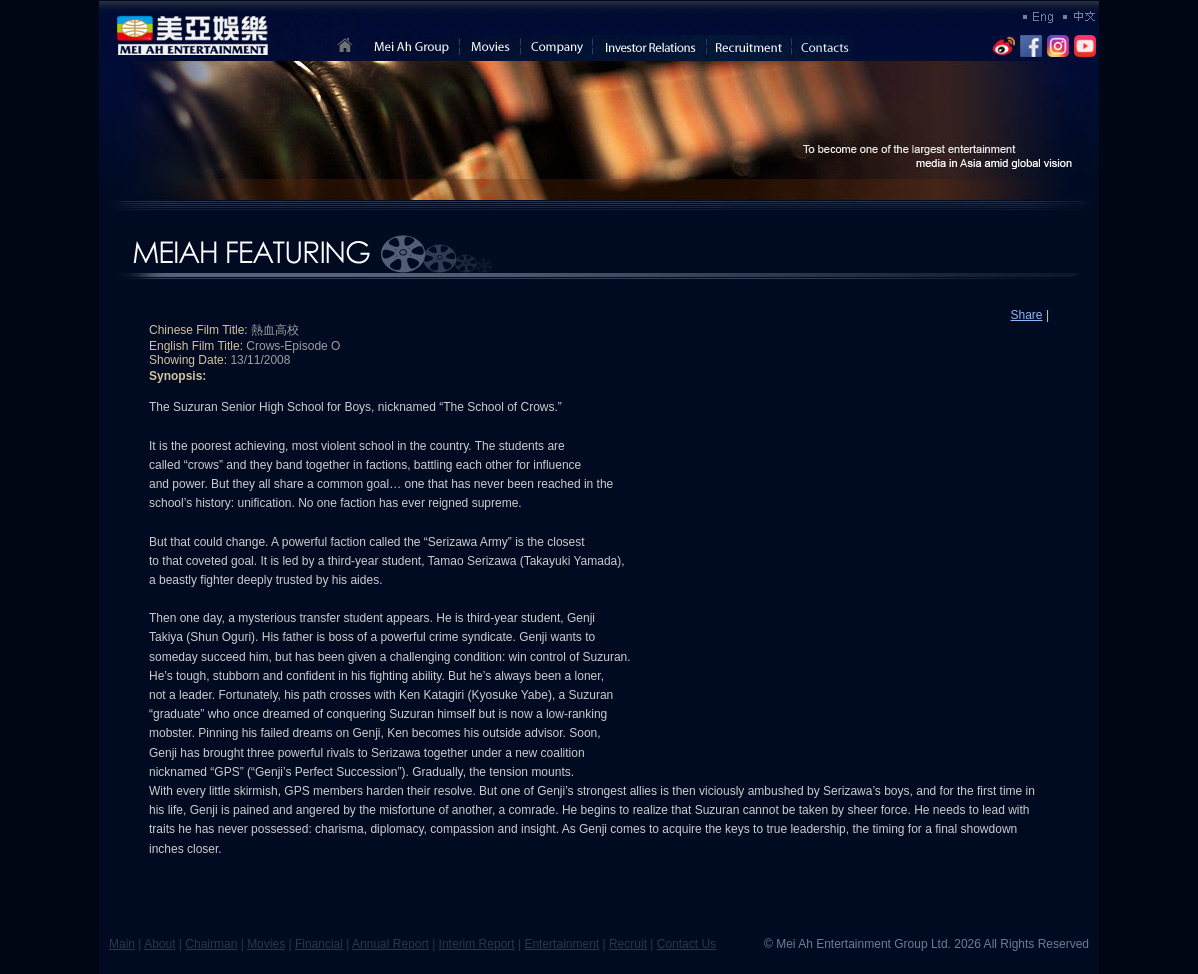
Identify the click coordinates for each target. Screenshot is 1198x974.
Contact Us (686, 944)
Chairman (211, 944)
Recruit (628, 944)
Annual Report (390, 944)
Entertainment (561, 944)
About (159, 944)
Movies (266, 944)
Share (1027, 315)
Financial (319, 944)
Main (122, 944)
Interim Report (477, 944)
